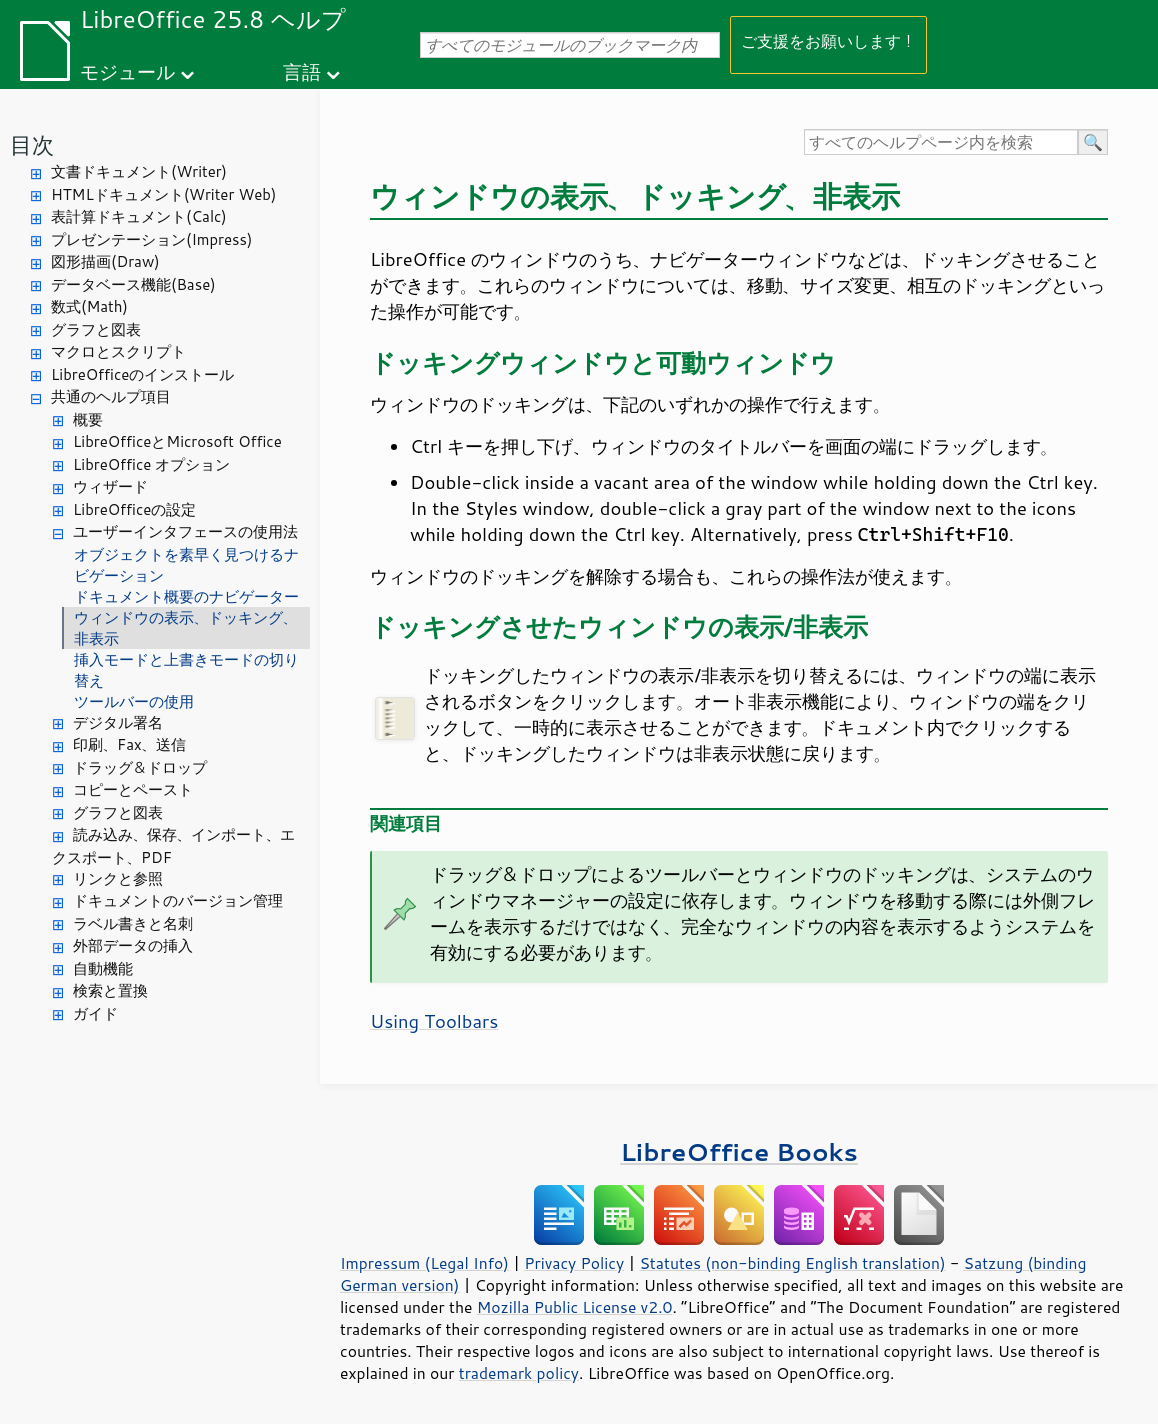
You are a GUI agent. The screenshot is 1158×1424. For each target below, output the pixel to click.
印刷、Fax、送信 (129, 744)
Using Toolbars (434, 1021)
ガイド (95, 1013)
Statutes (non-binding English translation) (792, 1263)
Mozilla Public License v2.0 (575, 1307)
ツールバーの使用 (134, 701)
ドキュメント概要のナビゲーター (186, 596)
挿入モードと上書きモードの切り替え (186, 670)
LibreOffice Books (739, 1151)
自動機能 (103, 968)
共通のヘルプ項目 (111, 396)
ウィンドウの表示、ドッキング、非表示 (185, 628)
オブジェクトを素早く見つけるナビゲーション (186, 565)
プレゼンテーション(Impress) (151, 239)
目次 (32, 144)
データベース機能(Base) (133, 284)
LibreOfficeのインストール (142, 374)
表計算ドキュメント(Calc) (139, 216)
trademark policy (519, 1373)
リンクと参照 (118, 878)
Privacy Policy (574, 1263)
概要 (88, 419)
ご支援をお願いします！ (828, 40)
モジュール (127, 71)
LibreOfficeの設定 (134, 509)
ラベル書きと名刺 (133, 923)
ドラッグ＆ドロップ (140, 767)
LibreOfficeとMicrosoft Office (177, 441)
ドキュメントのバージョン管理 (178, 900)
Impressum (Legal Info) (424, 1263)
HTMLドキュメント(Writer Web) (163, 194)
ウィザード (110, 486)
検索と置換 (110, 990)
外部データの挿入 (133, 945)
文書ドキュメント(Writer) (139, 171)
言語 (302, 71)
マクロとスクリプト (118, 351)
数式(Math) (89, 306)
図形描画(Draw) (105, 261)
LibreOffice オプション (151, 464)
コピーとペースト (133, 789)
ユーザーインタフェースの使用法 (185, 531)
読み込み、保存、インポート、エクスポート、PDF (173, 846)
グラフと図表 (96, 329)
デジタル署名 (118, 722)
